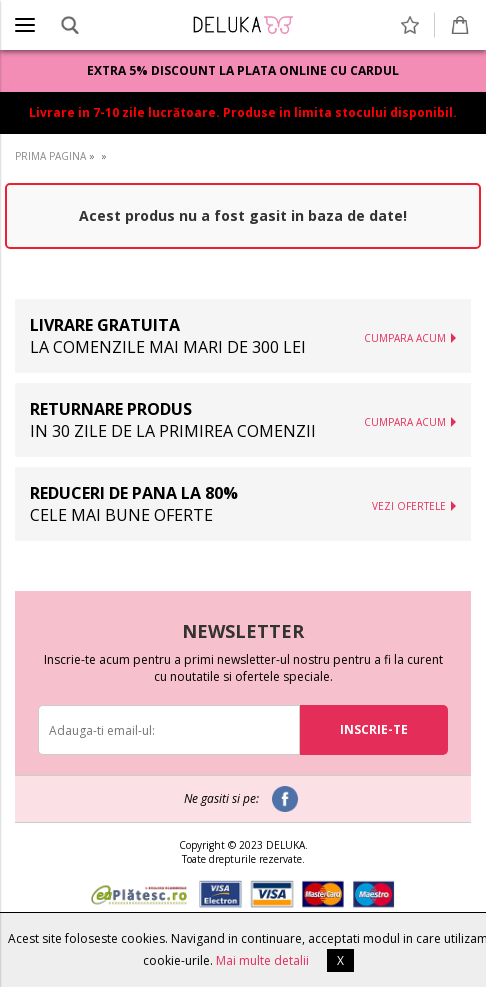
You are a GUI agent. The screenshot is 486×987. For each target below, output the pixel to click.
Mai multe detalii (262, 960)
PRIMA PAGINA (50, 156)
